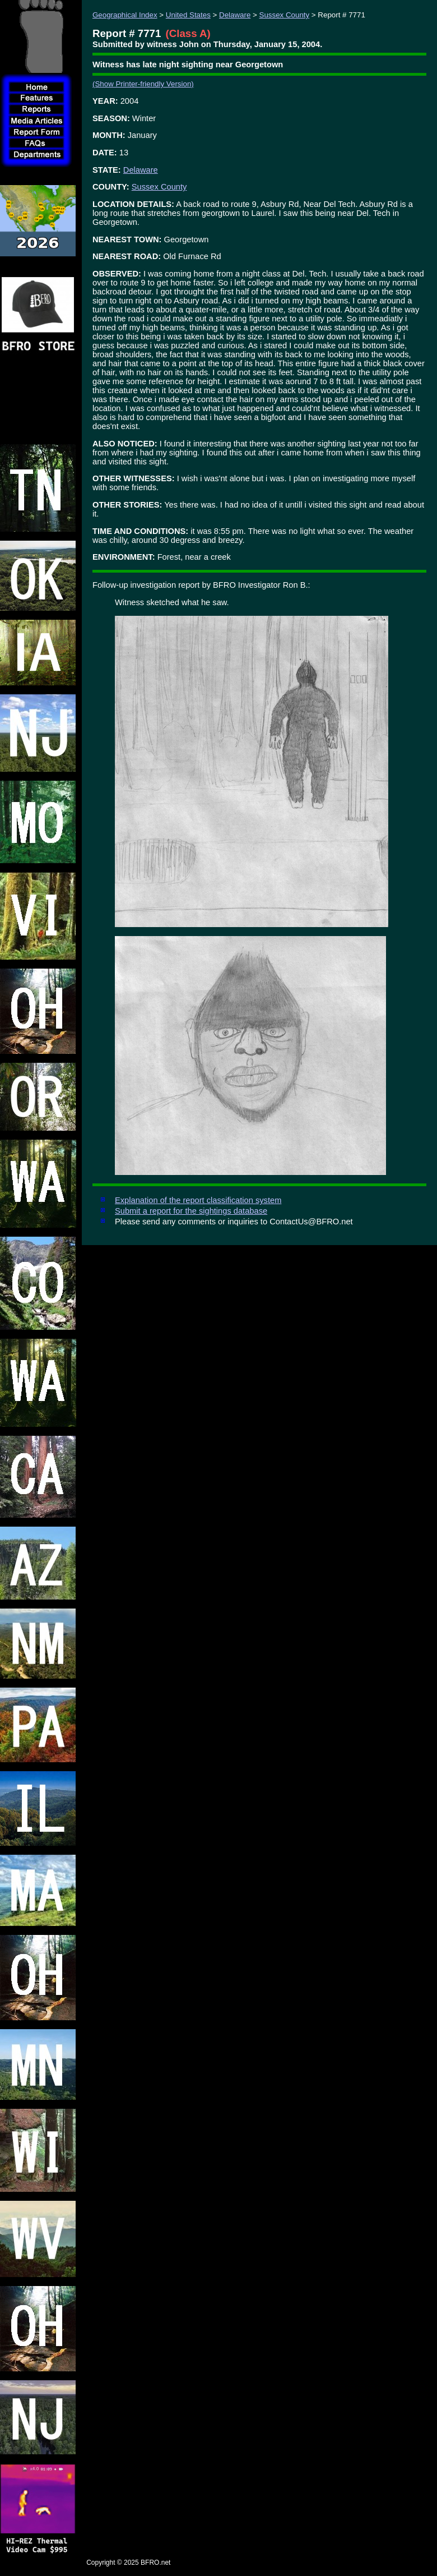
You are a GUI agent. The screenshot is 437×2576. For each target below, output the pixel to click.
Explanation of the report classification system (198, 1200)
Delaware (234, 15)
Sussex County (284, 15)
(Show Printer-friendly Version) (143, 84)
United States (188, 15)
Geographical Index (124, 15)
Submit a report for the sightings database (191, 1210)
